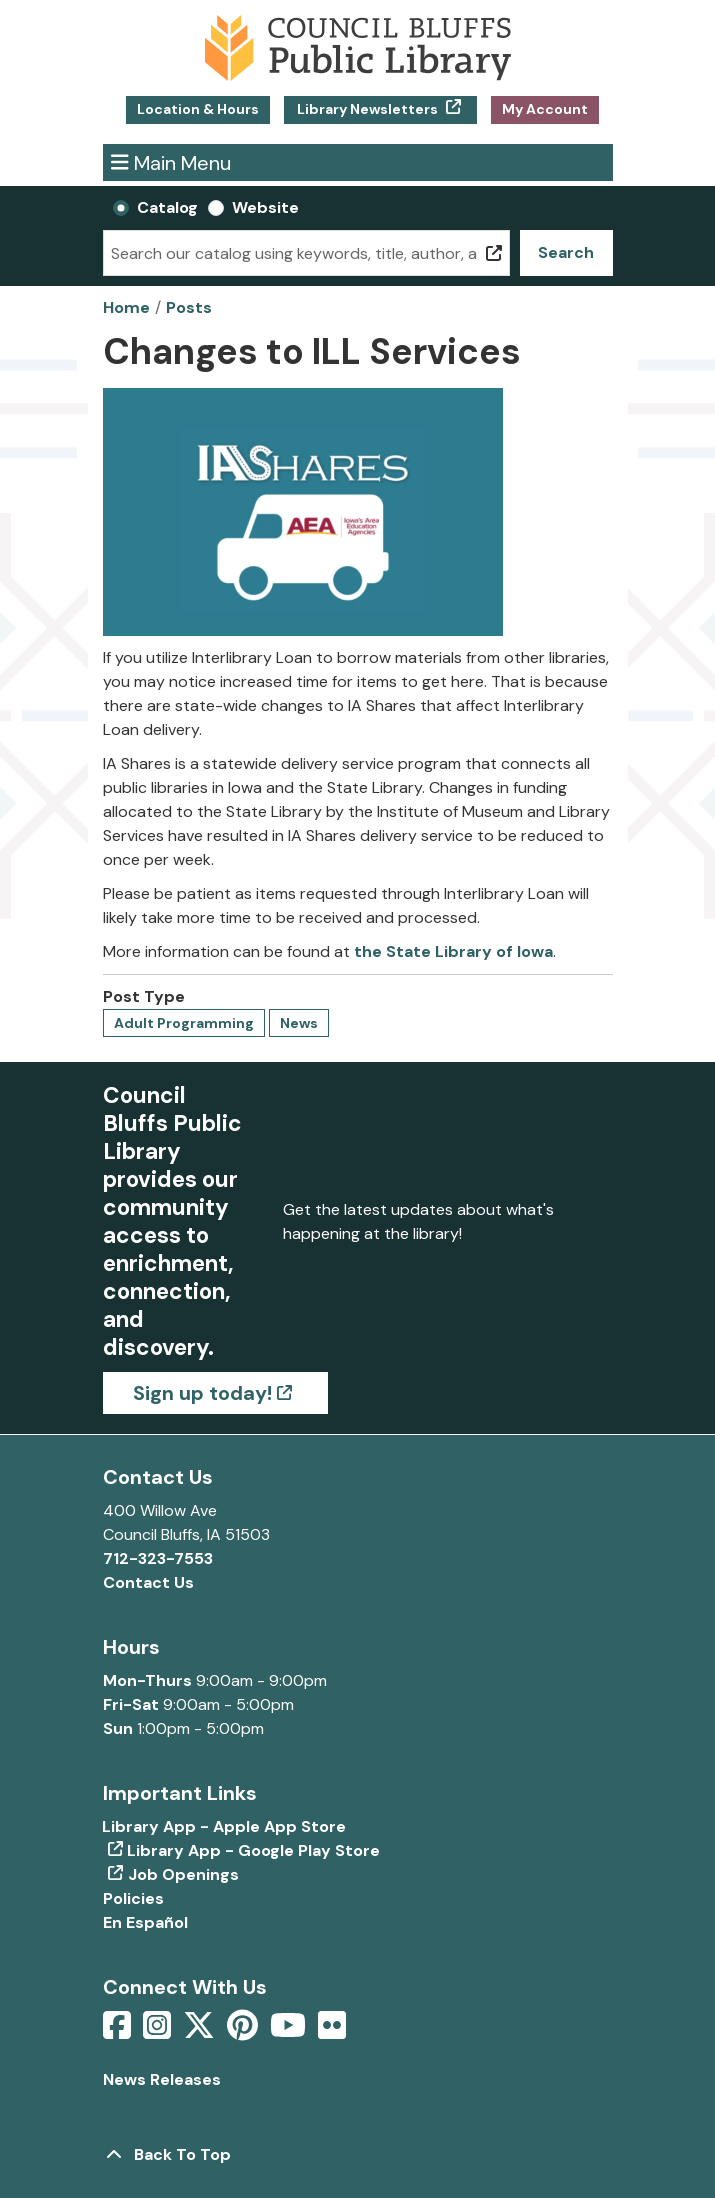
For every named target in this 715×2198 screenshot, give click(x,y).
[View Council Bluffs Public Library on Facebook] (119, 2031)
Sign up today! (202, 1393)
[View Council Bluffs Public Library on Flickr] (332, 2031)
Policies (133, 1898)
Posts (189, 307)
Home (126, 307)
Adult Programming (184, 1023)
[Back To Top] (358, 2155)
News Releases (162, 2079)
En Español (145, 1922)
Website (265, 207)
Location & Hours (198, 109)
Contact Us (148, 1582)
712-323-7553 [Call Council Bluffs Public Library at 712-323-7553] (158, 1558)
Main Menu (171, 162)
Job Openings (183, 1874)
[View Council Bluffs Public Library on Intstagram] (159, 2031)
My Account (545, 109)
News (299, 1023)
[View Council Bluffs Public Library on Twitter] (201, 2031)
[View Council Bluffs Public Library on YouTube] (290, 2031)
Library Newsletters (367, 109)
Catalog (167, 207)
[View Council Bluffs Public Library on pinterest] (244, 2031)
